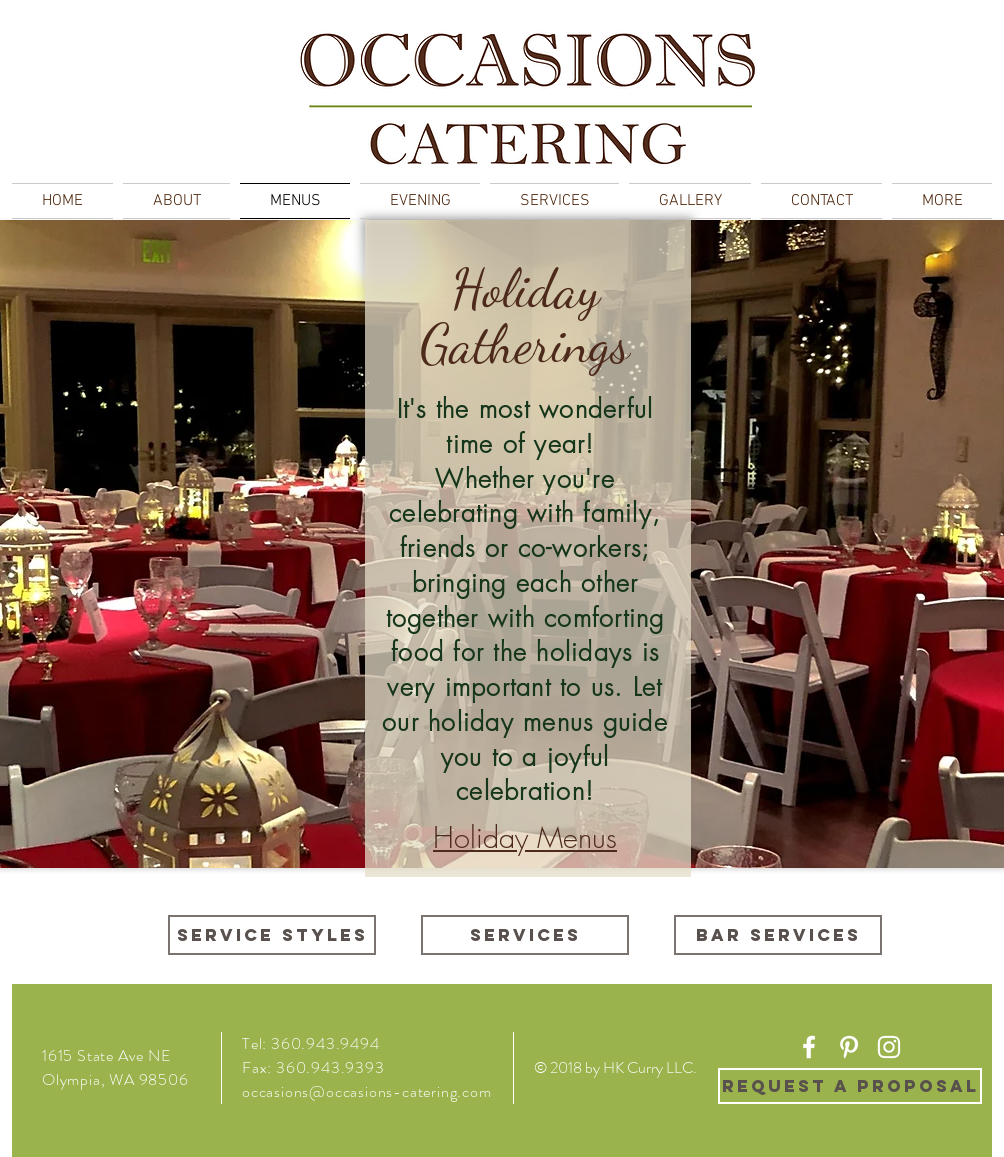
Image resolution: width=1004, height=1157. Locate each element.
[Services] (525, 935)
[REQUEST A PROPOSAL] (850, 1086)
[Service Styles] (272, 935)
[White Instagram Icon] (889, 1047)
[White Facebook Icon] (809, 1047)
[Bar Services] (778, 935)
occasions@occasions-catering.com (367, 1091)
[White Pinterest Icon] (849, 1047)
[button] (939, 201)
